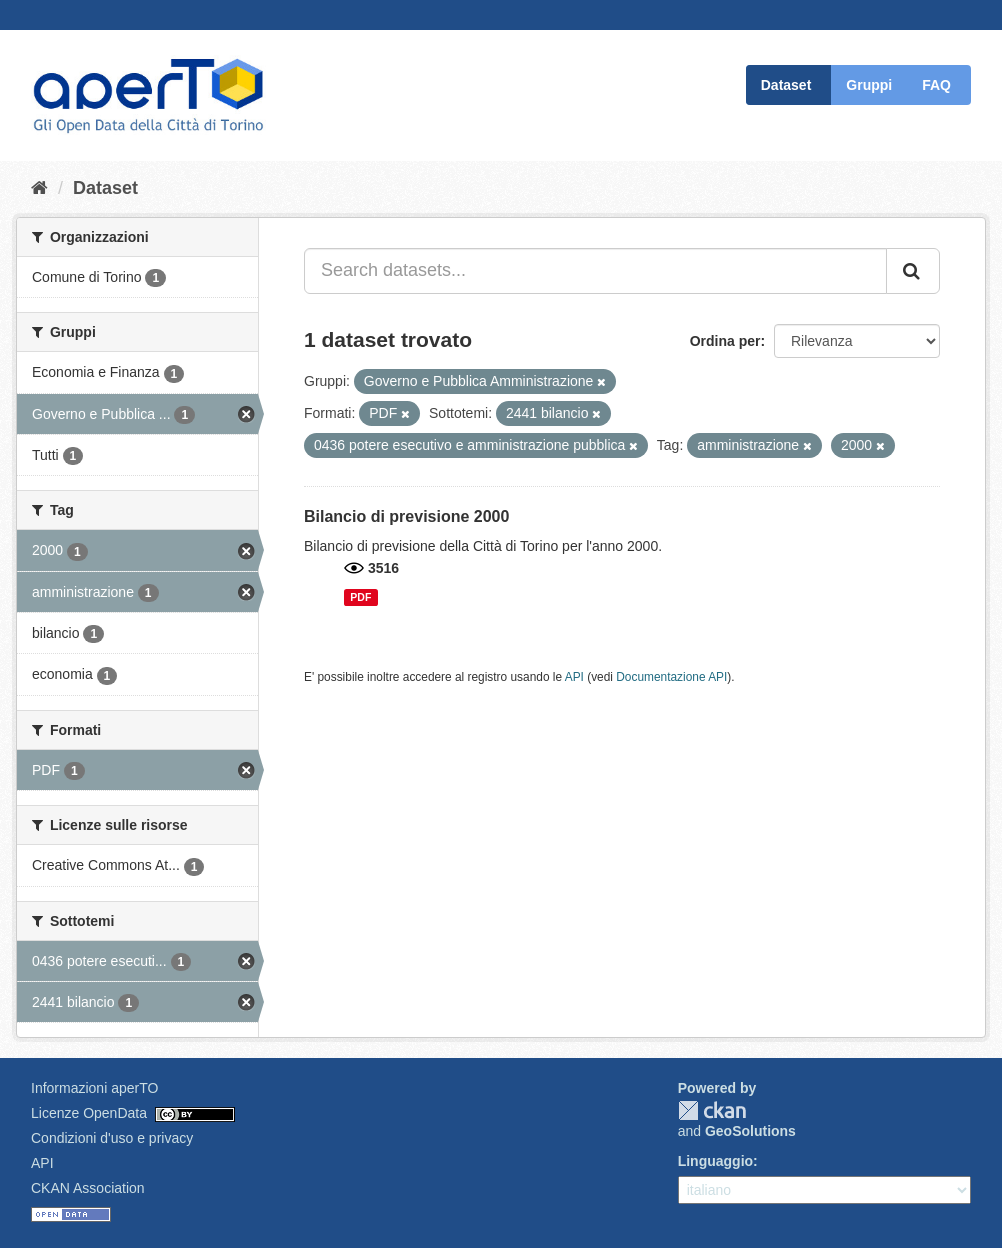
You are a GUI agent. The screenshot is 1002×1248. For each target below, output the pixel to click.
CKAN (712, 1110)
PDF (360, 597)
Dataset (786, 85)
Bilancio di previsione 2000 (406, 516)
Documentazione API (671, 677)
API (574, 677)
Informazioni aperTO (94, 1088)
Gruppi (869, 85)
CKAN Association (88, 1188)
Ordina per (725, 341)
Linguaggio (715, 1161)
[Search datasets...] (595, 271)
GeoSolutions (750, 1131)
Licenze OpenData (89, 1113)
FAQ (936, 85)
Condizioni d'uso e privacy (112, 1138)
